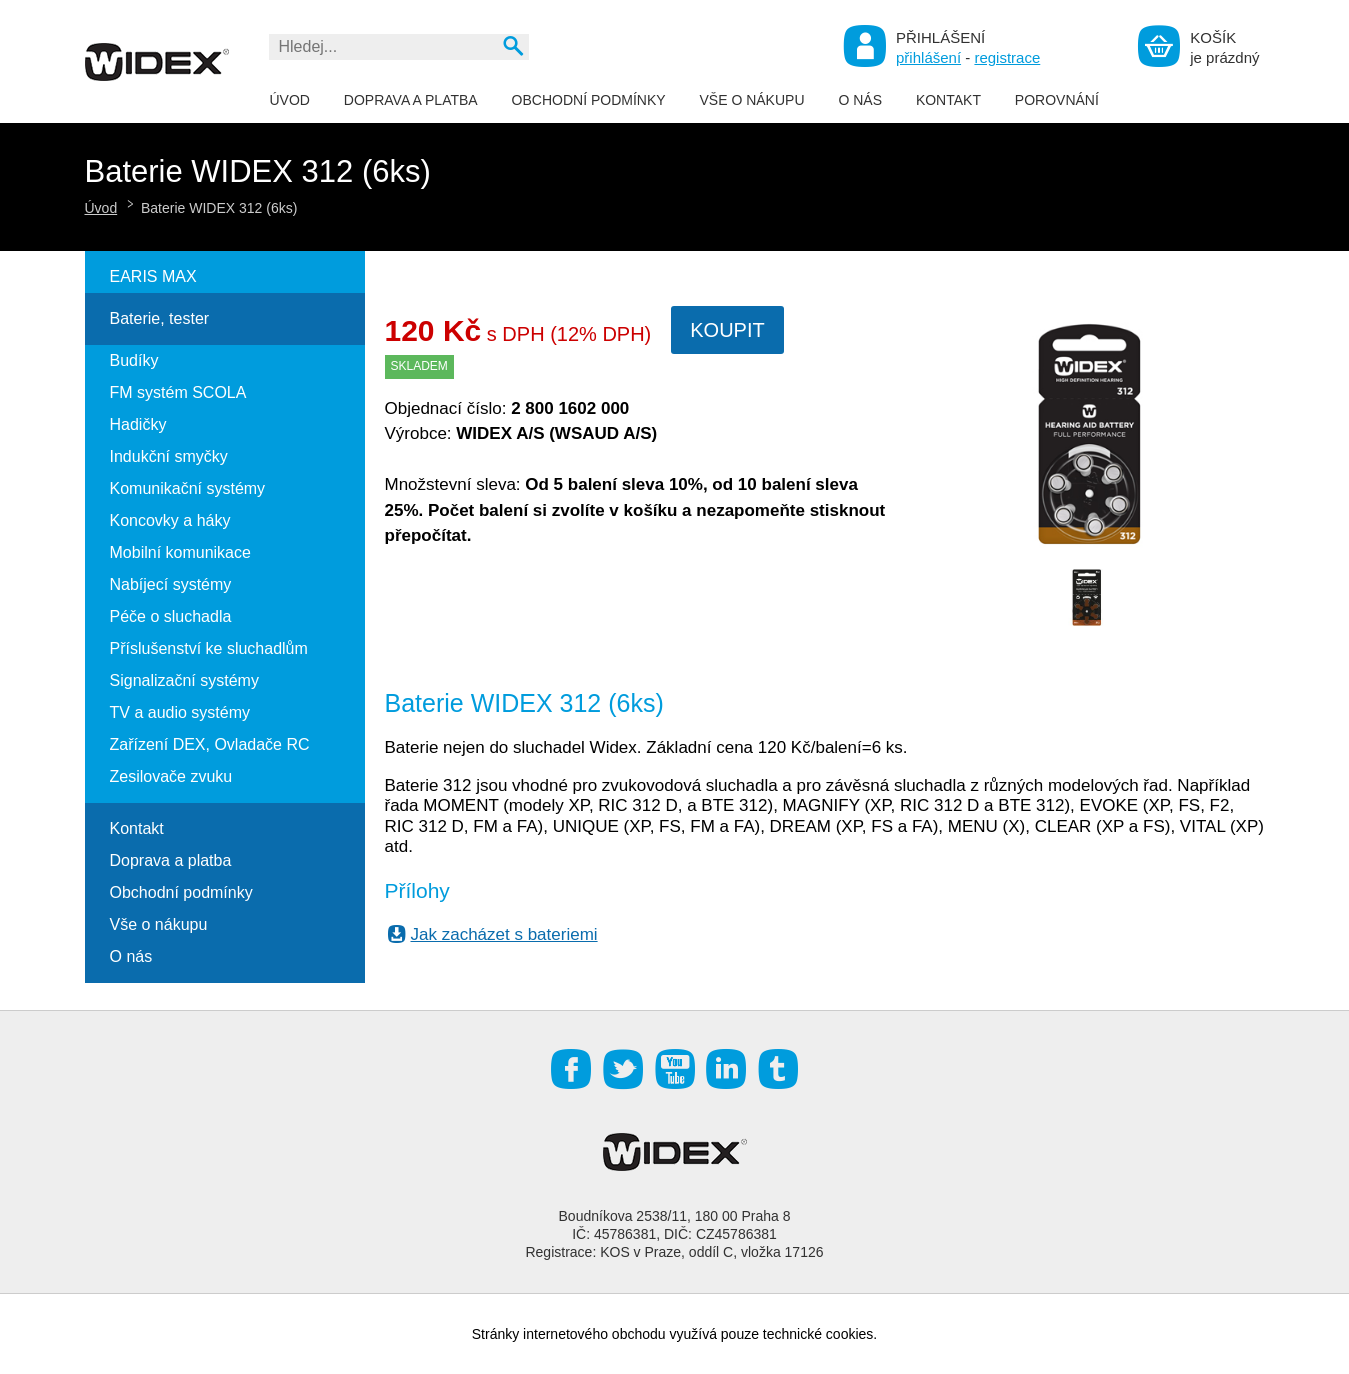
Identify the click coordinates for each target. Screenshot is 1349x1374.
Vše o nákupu (751, 100)
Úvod (290, 100)
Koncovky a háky (170, 520)
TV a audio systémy (180, 712)
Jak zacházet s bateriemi (492, 934)
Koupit (727, 330)
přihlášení (928, 57)
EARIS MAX (153, 276)
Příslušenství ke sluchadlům (209, 648)
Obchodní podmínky (589, 100)
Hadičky (138, 424)
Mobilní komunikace (180, 552)
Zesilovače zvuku (171, 776)
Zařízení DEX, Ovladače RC (210, 744)
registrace (1007, 57)
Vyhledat (512, 45)
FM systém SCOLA (178, 392)
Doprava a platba (411, 100)
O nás (860, 100)
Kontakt (948, 100)
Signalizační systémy (184, 680)
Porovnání (1057, 100)
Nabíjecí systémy (171, 584)
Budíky (134, 360)
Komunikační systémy (188, 488)
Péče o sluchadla (171, 616)
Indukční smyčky (169, 456)
